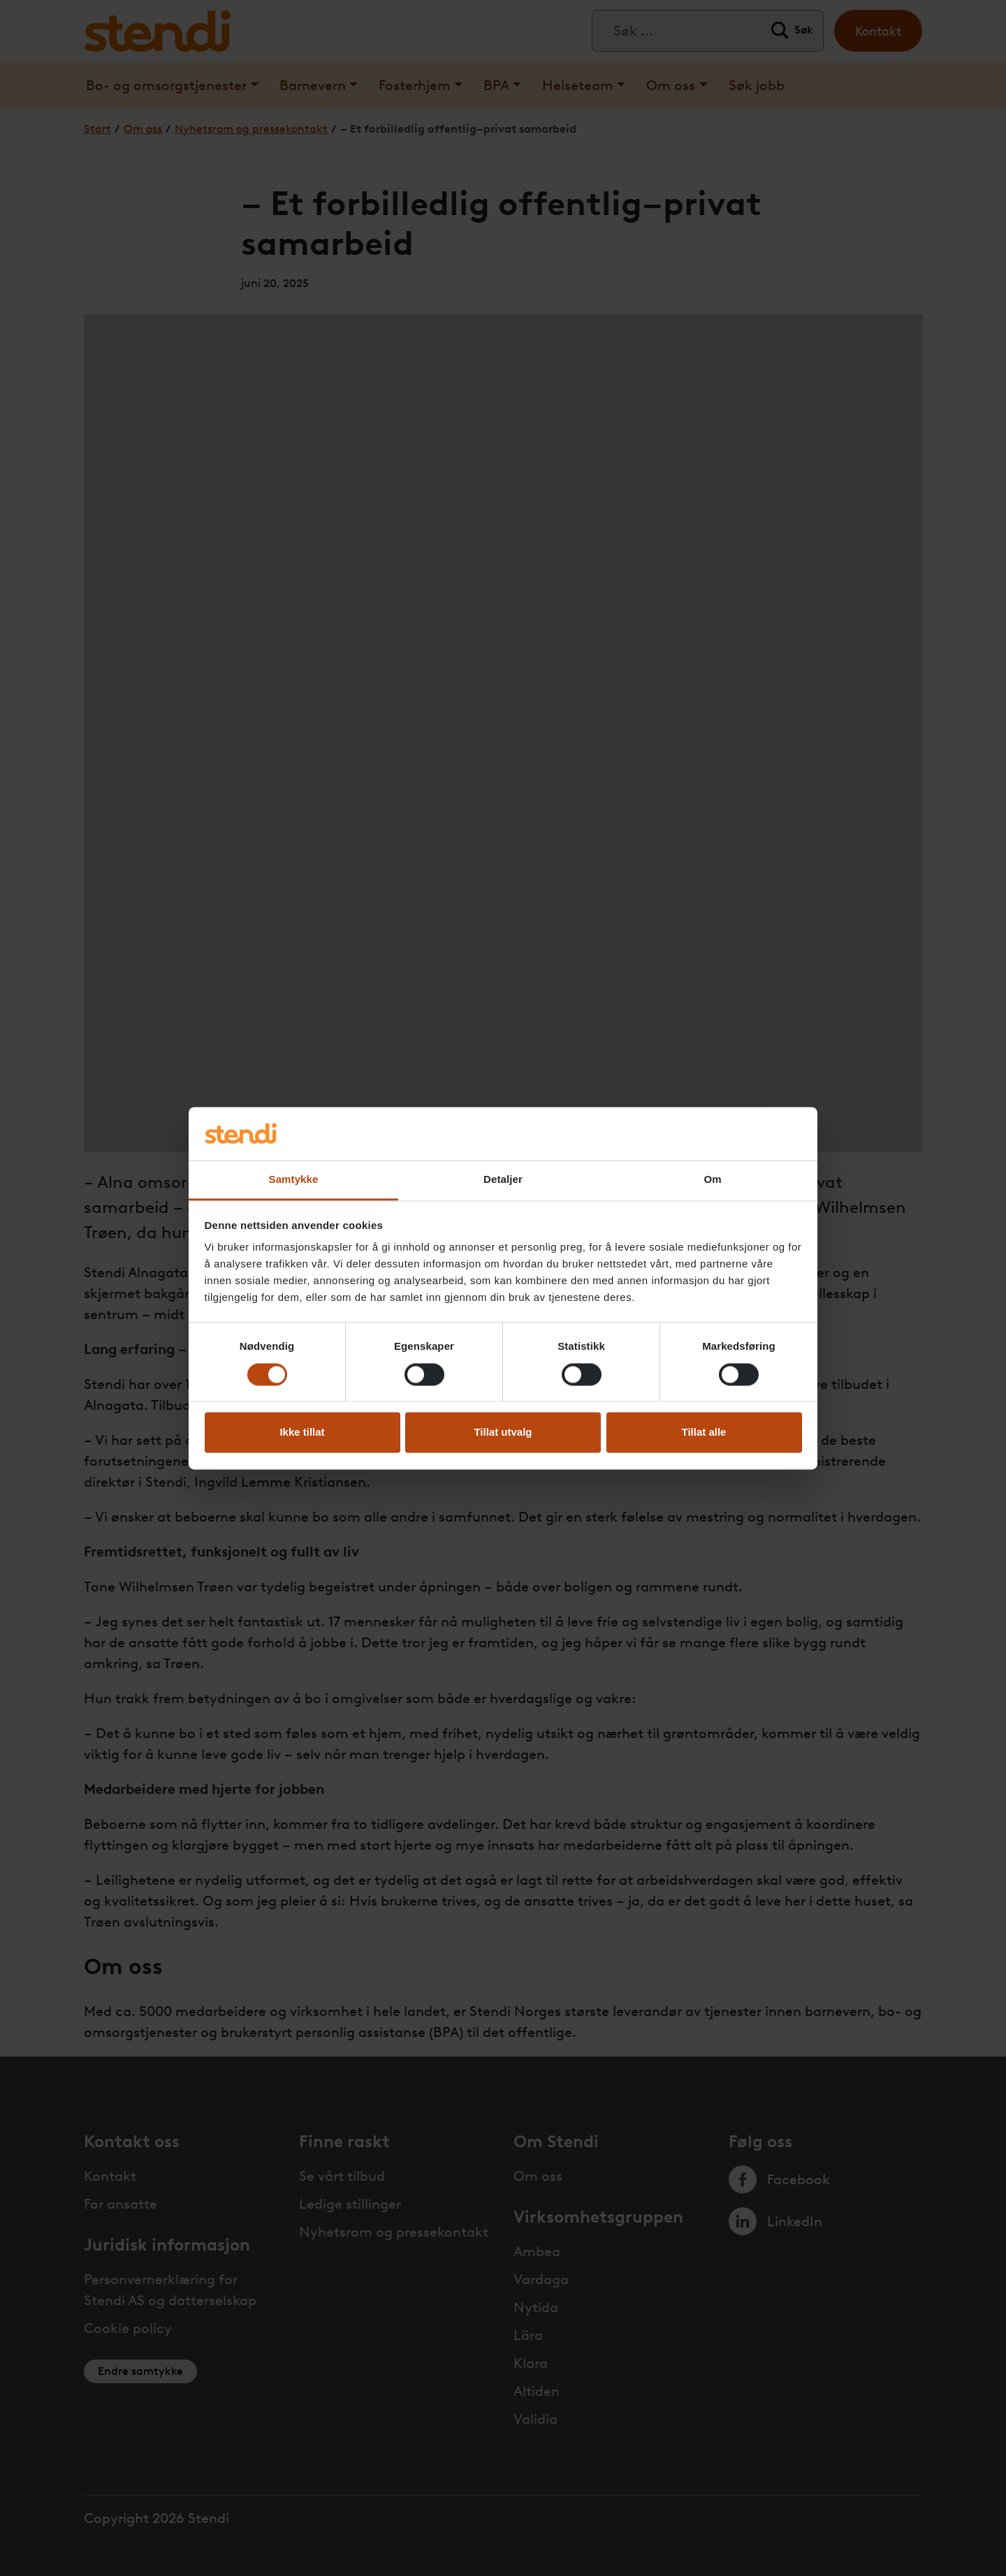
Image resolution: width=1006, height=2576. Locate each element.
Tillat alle (704, 1432)
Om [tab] (712, 1180)
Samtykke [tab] (294, 1180)
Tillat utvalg (503, 1432)
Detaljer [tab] (503, 1180)
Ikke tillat (301, 1432)
